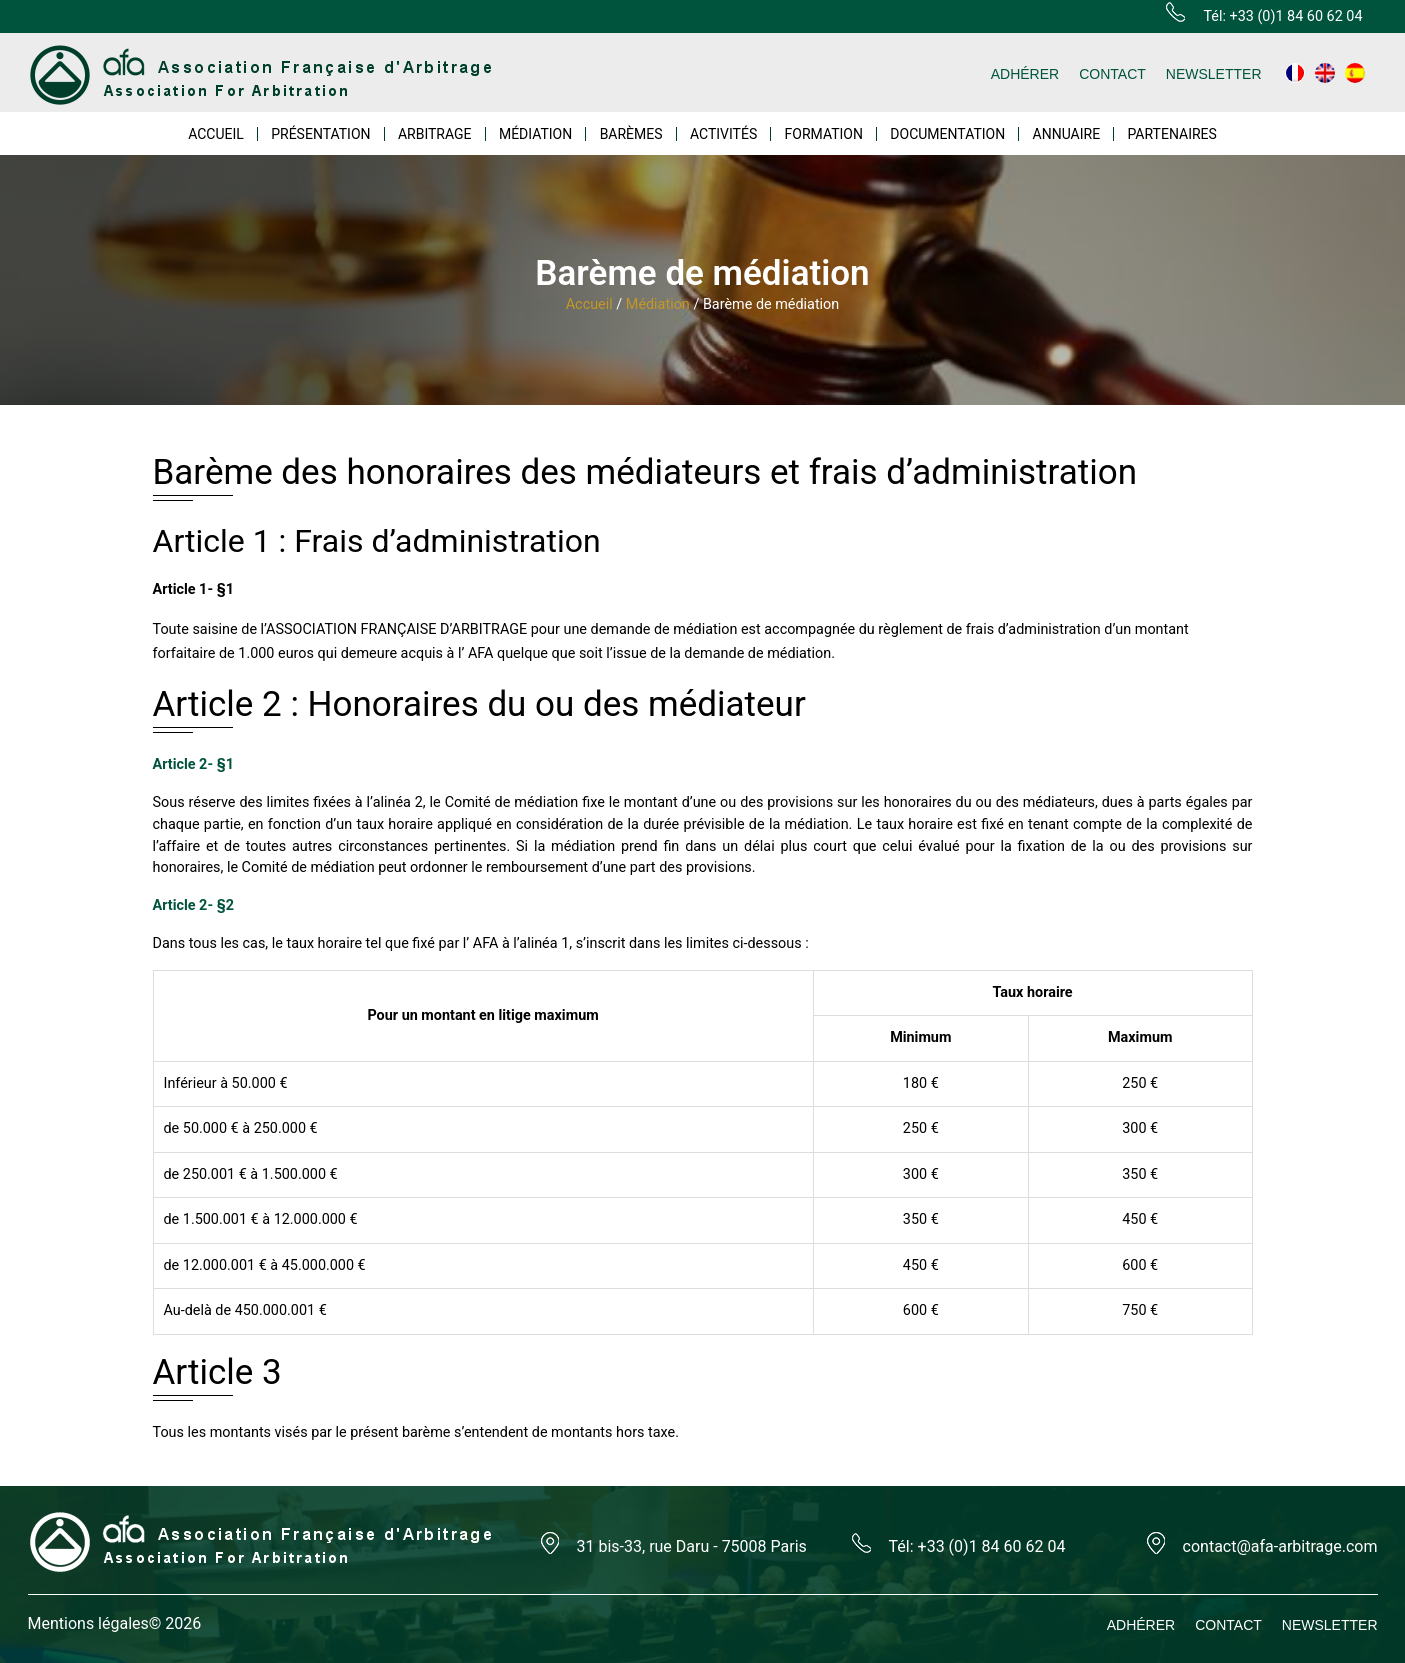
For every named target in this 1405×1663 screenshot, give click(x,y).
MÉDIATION (535, 134)
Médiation (658, 304)
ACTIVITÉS (723, 134)
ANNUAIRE (1067, 134)
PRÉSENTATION (320, 134)
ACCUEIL (216, 134)
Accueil (589, 304)
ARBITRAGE (435, 134)
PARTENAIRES (1171, 134)
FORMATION (824, 134)
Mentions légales (88, 1623)
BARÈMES (631, 134)
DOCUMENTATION (947, 134)
